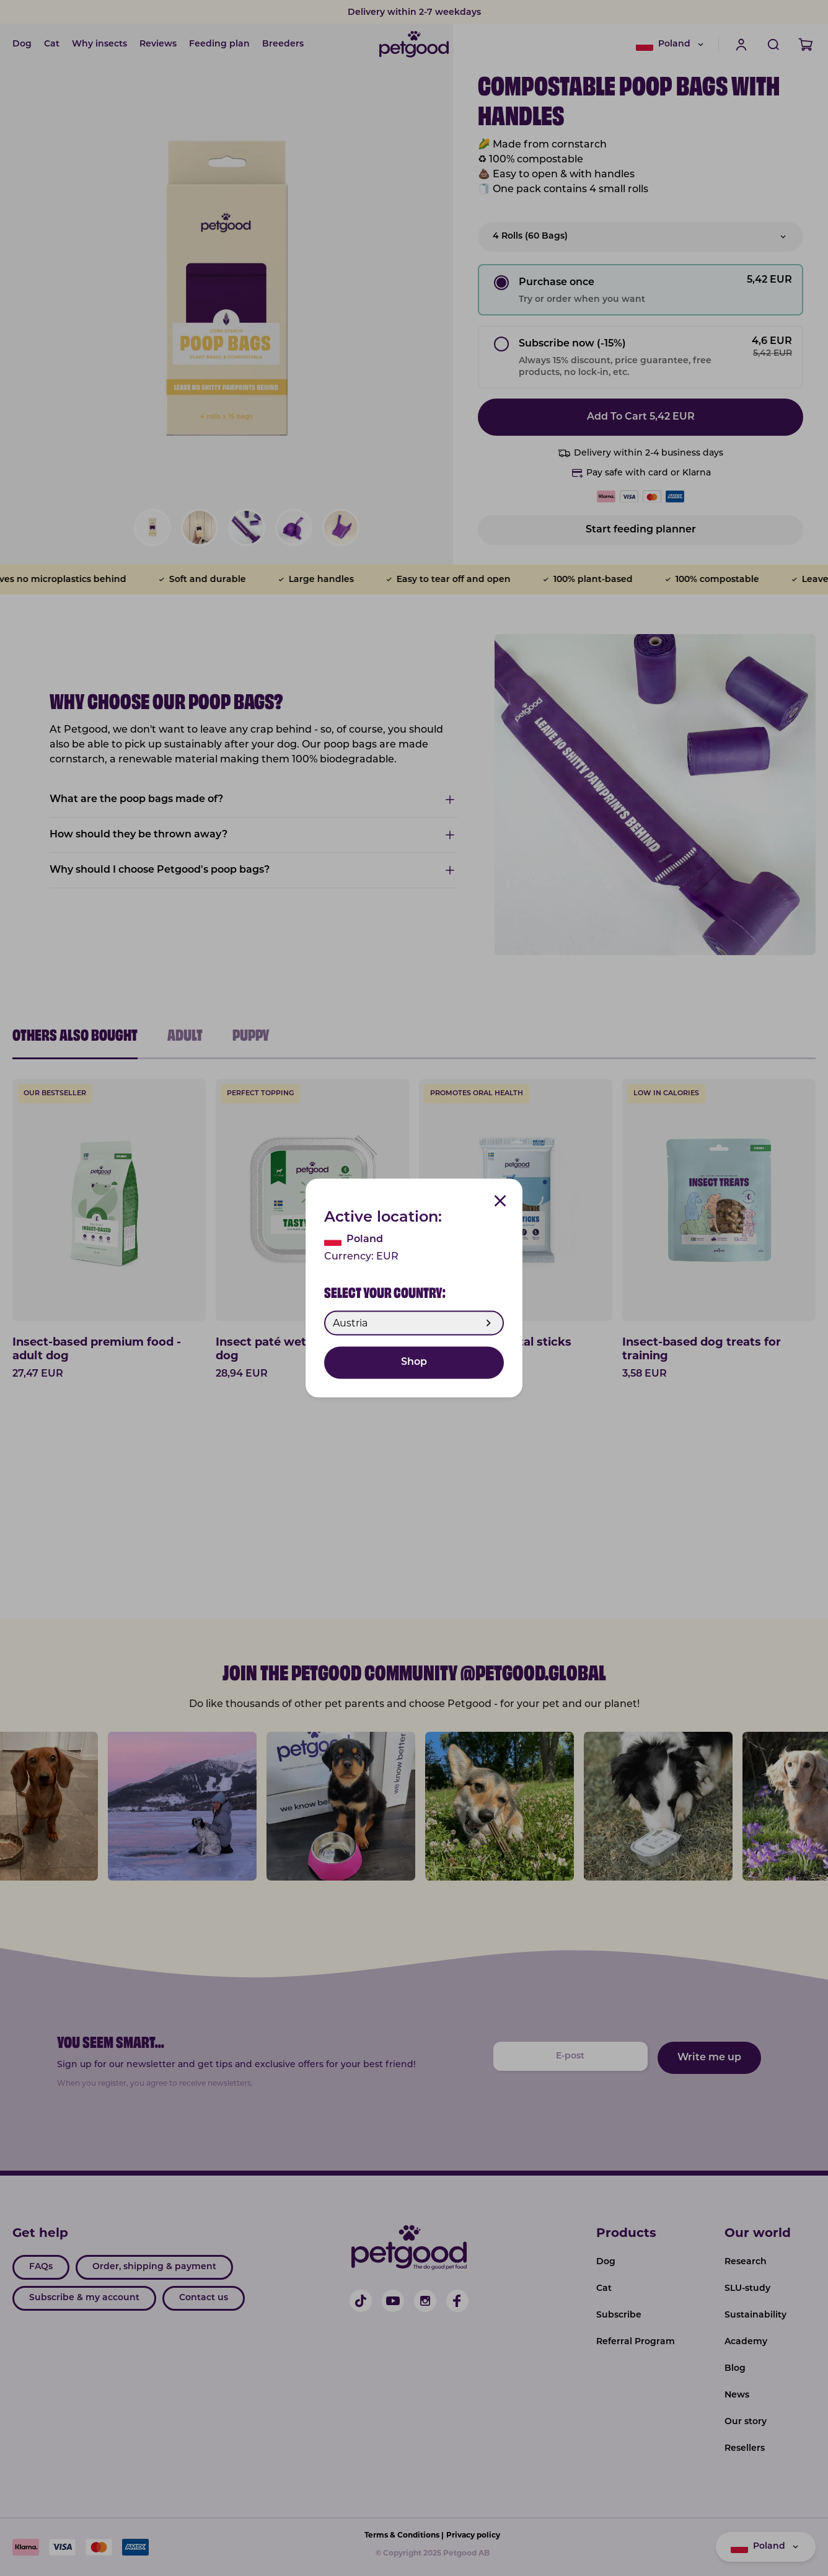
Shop (414, 1363)
